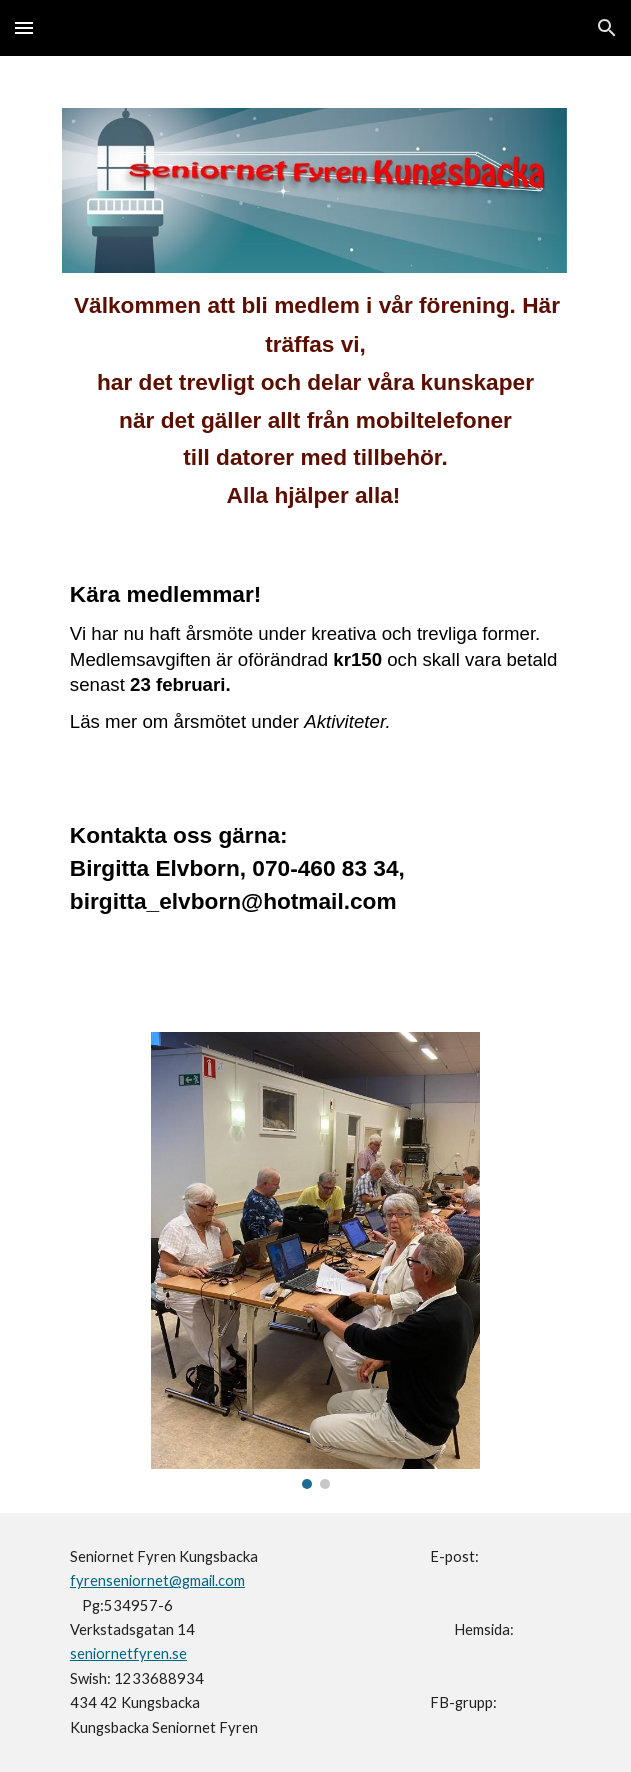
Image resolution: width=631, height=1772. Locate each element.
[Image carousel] (315, 1260)
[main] (315, 410)
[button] (24, 27)
